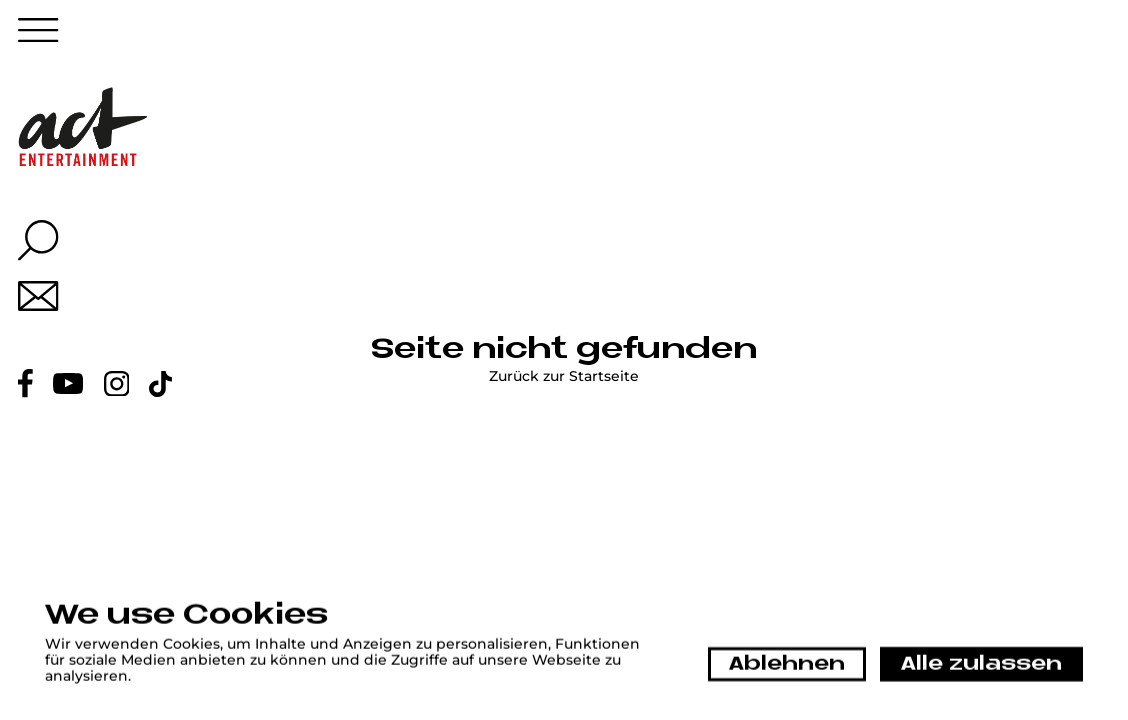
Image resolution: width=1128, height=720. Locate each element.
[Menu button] (38, 34)
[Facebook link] (25, 383)
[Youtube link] (68, 383)
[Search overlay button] (38, 240)
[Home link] (83, 126)
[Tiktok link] (160, 384)
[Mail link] (38, 296)
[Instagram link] (117, 384)
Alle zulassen (981, 665)
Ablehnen (787, 665)
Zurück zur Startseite (564, 377)
